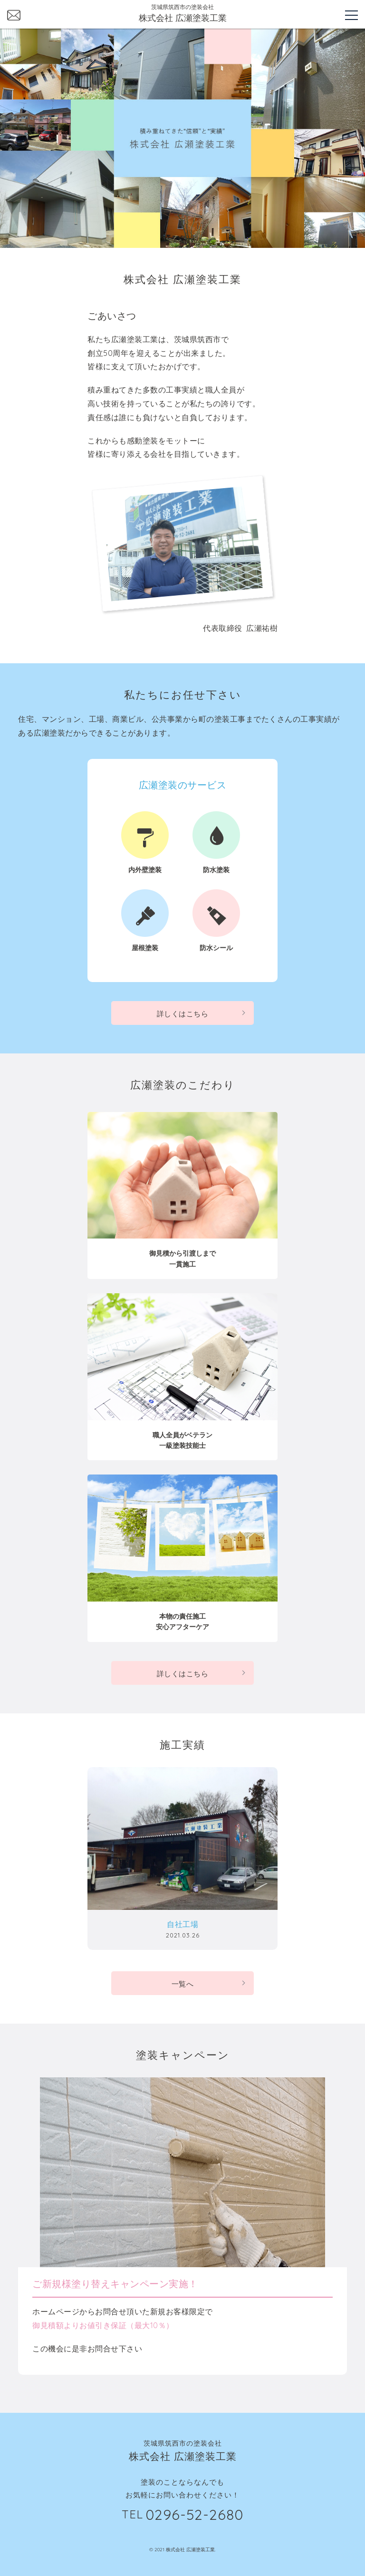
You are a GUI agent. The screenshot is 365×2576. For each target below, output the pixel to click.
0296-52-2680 (194, 2515)
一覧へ (183, 1983)
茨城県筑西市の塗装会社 (182, 13)
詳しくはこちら (183, 1013)
